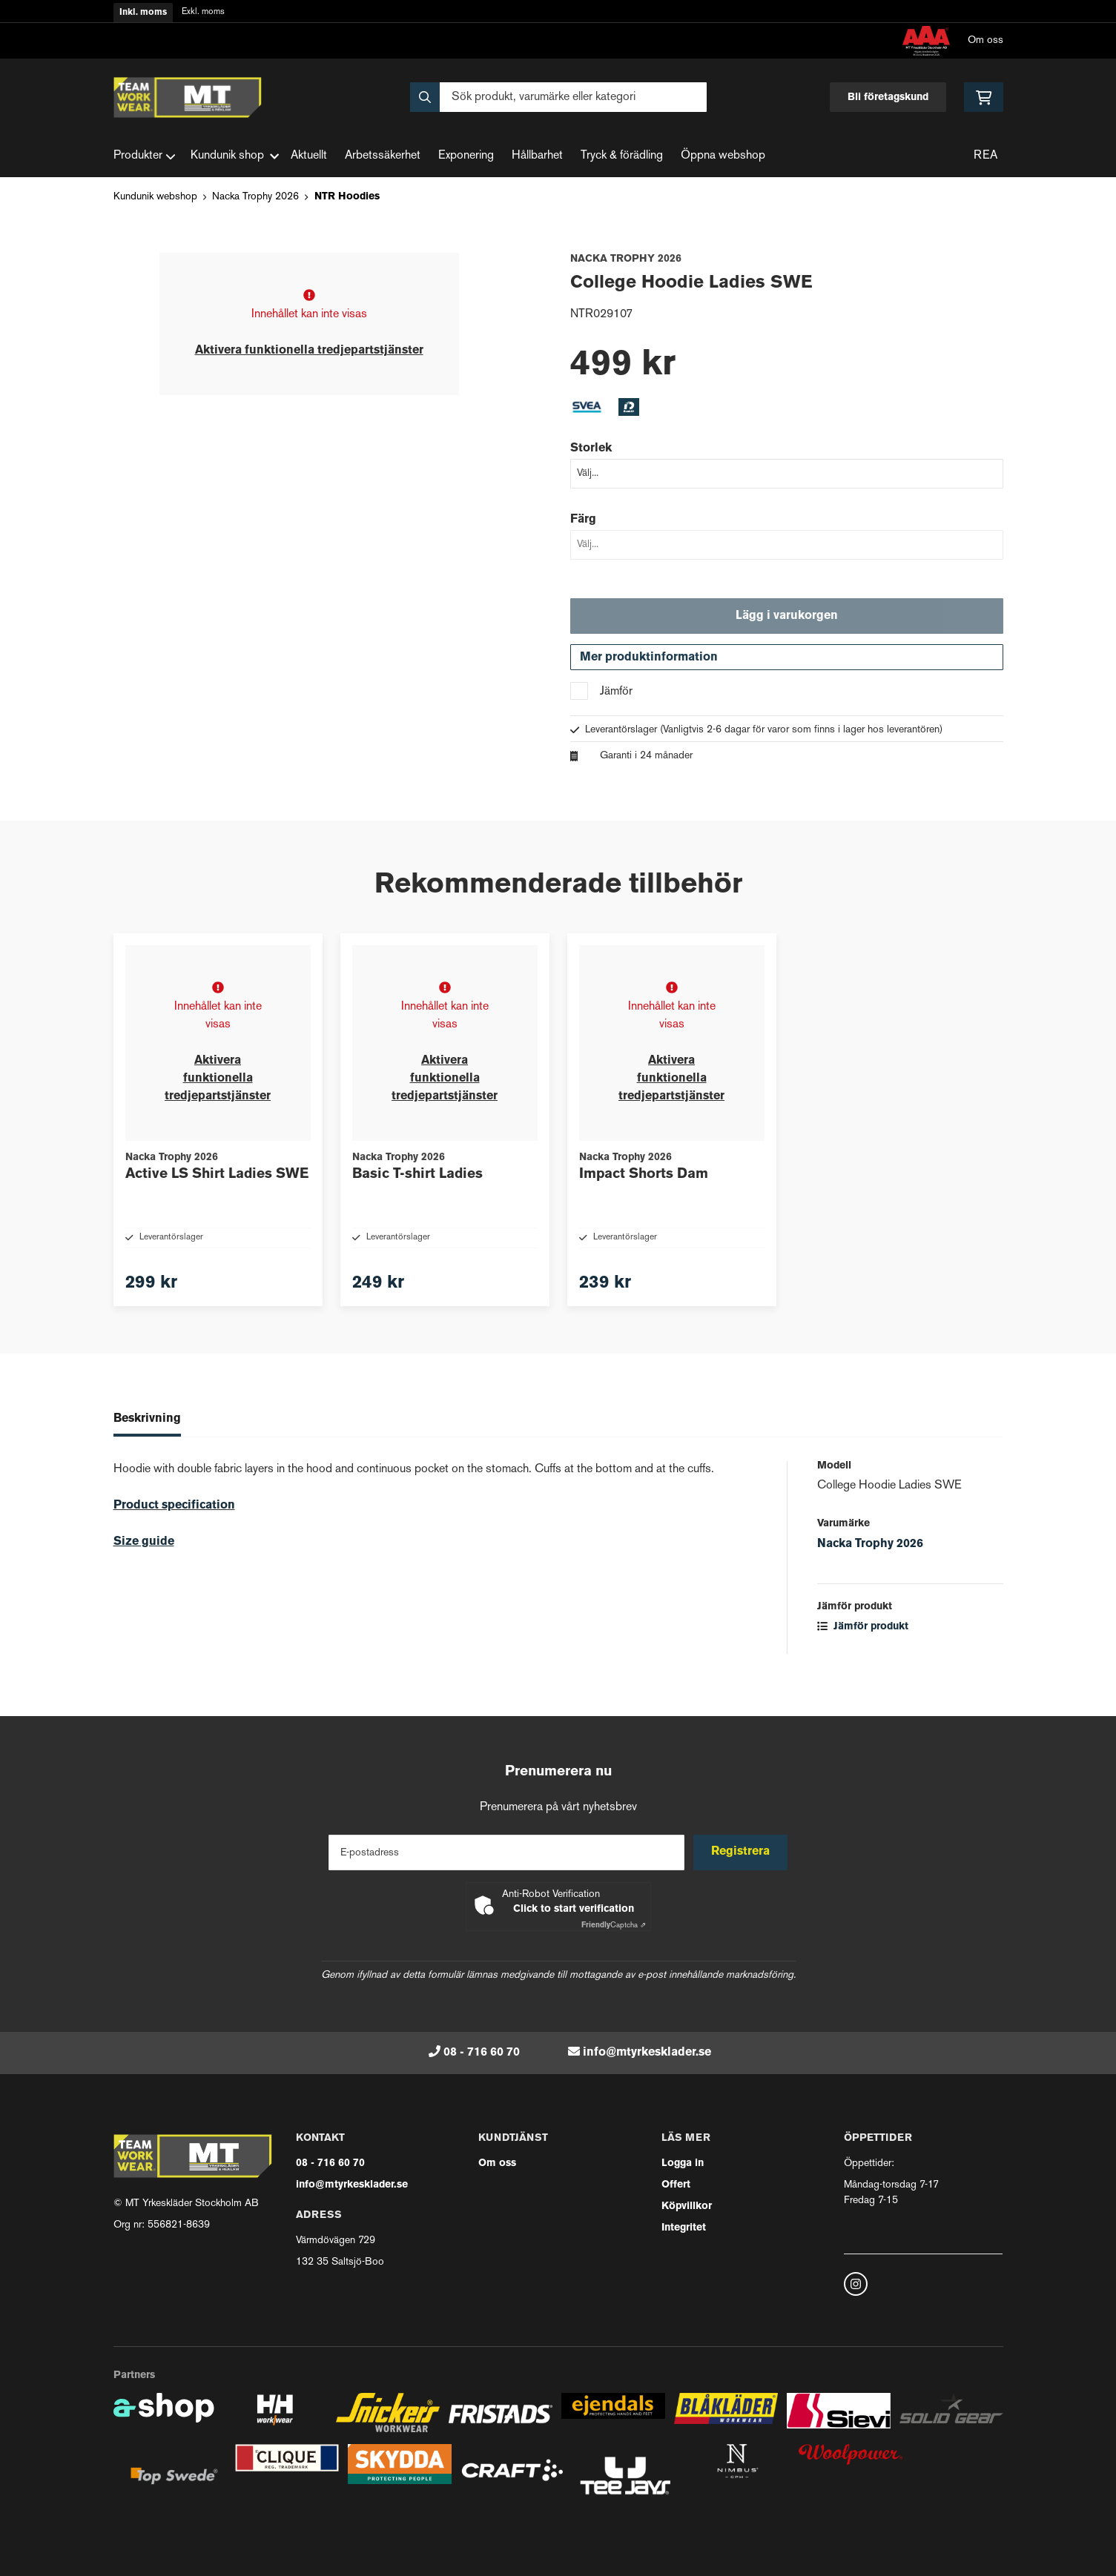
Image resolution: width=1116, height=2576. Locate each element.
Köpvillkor (686, 2206)
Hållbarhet (537, 156)
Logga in (682, 2163)
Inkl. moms (143, 12)
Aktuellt (309, 156)
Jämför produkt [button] (862, 1653)
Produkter (144, 156)
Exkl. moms (203, 12)
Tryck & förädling (622, 156)
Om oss (985, 40)
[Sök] (558, 97)
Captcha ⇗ (613, 1925)
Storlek (591, 448)
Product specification (174, 1532)
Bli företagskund (888, 97)
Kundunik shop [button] (235, 156)
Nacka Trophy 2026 (255, 197)
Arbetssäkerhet (382, 156)
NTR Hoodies (347, 197)
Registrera (742, 1852)
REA (985, 156)
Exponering (466, 156)
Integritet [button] (683, 2228)
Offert (675, 2185)
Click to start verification (573, 1909)
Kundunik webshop (155, 197)
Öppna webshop (723, 156)
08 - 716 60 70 (481, 2052)
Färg (583, 519)
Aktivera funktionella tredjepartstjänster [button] (309, 350)
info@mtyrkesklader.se (647, 2052)
